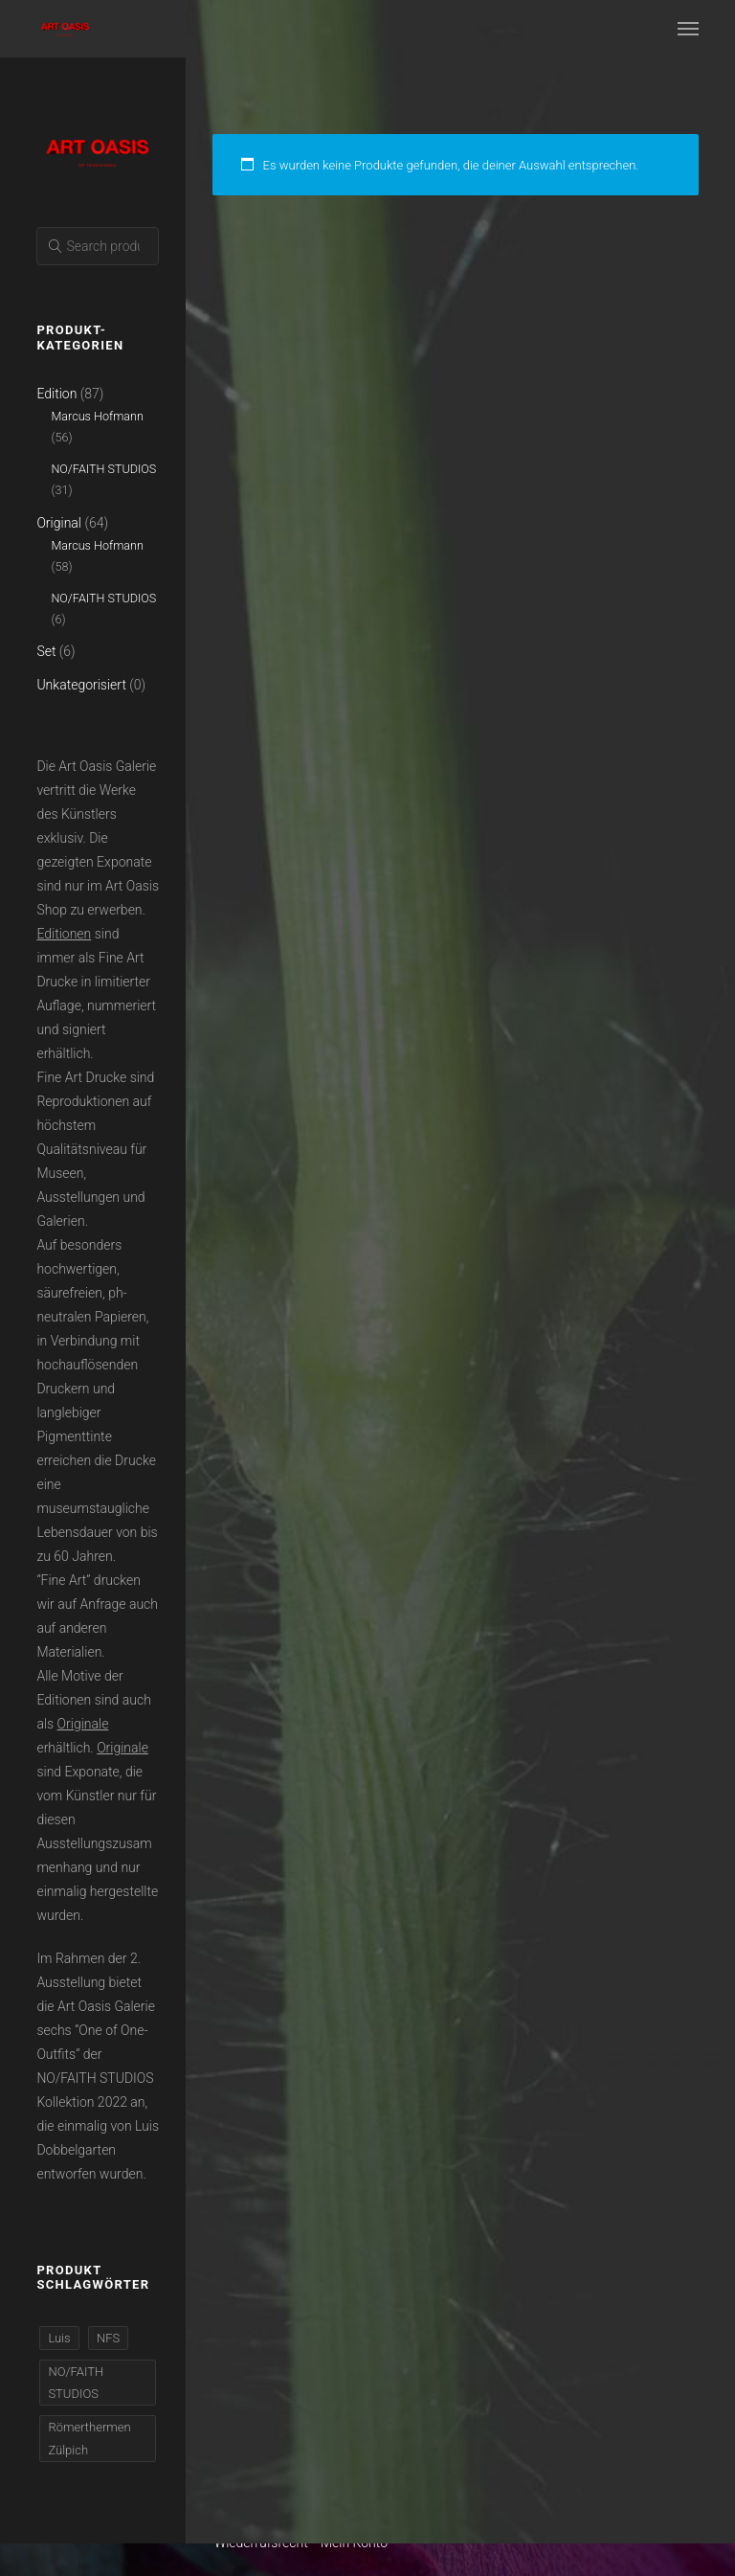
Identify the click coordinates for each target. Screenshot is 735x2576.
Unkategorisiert (81, 684)
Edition (56, 393)
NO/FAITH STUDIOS (103, 469)
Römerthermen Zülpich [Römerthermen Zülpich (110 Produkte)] (89, 2438)
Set (46, 651)
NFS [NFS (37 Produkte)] (108, 2338)
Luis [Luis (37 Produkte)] (59, 2338)
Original (58, 523)
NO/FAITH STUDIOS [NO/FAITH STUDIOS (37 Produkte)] (75, 2382)
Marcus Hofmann (97, 416)
